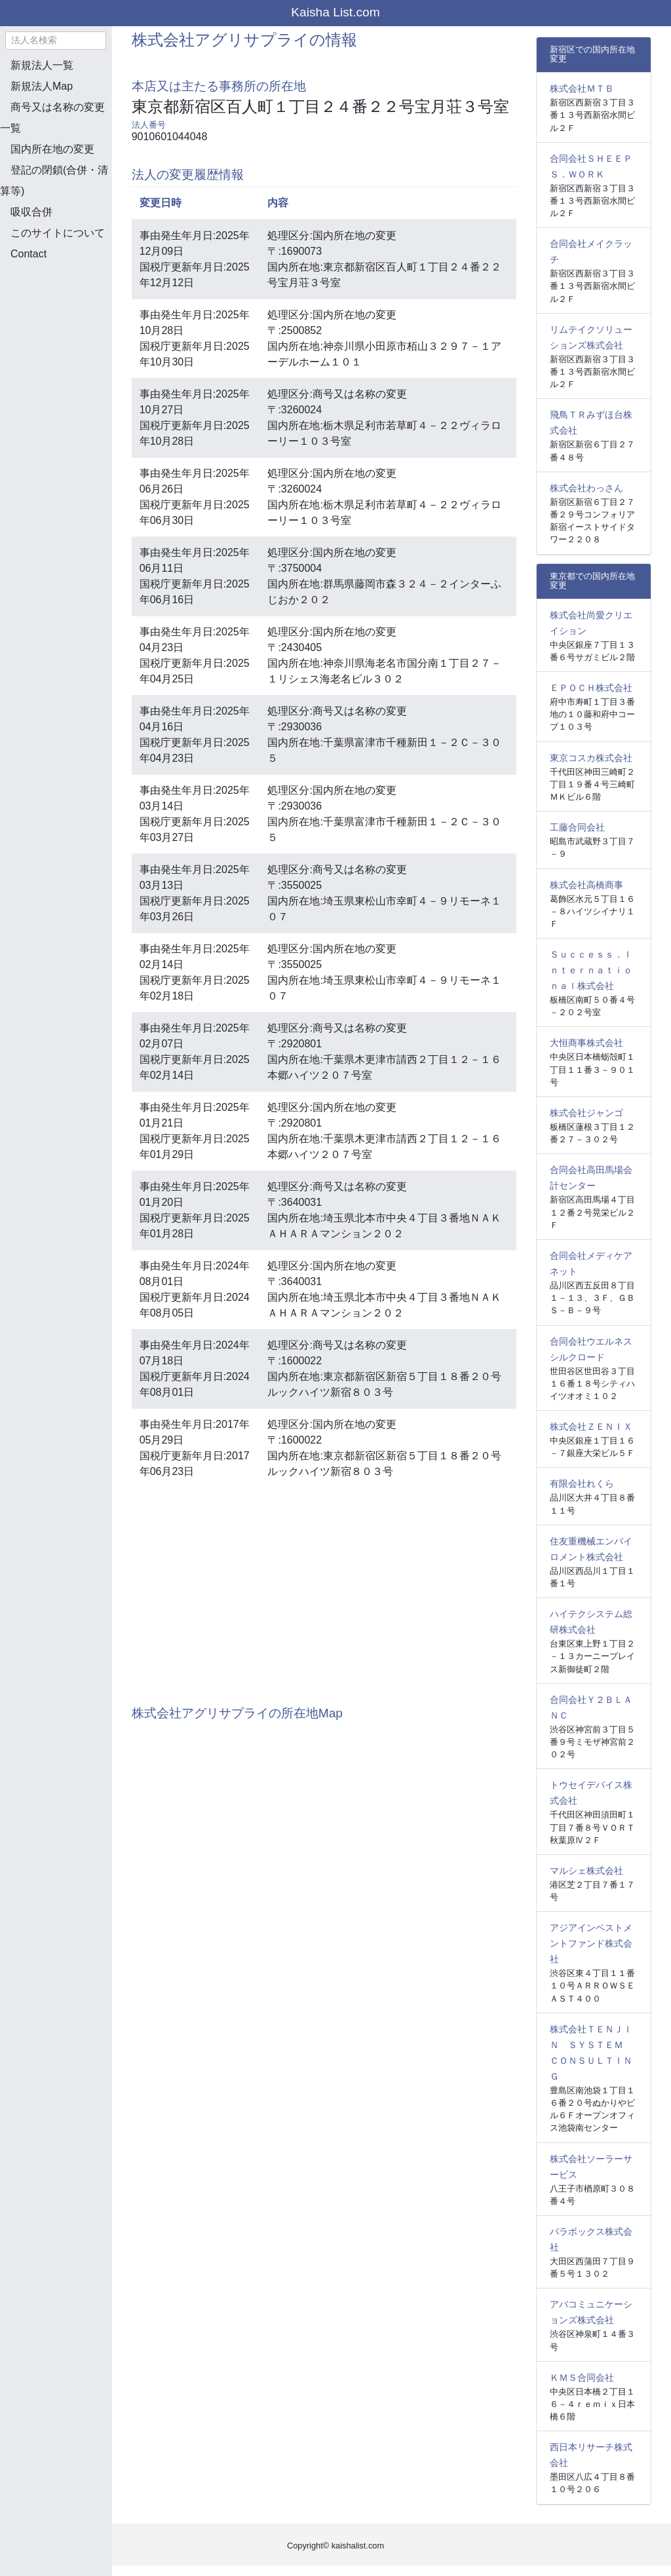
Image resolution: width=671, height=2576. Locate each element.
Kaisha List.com (335, 12)
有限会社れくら (582, 1483)
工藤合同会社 (577, 827)
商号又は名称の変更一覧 (52, 118)
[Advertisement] (65, 340)
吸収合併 (31, 211)
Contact (28, 253)
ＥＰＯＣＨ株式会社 (591, 687)
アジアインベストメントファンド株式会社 (591, 1943)
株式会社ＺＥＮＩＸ (591, 1426)
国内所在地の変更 (52, 149)
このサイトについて (57, 232)
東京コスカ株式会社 (591, 758)
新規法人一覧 (41, 65)
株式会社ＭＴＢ (582, 88)
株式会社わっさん (586, 488)
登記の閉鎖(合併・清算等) (54, 180)
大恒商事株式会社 (586, 1042)
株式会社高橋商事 (586, 885)
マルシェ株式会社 (586, 1870)
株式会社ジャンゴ (586, 1113)
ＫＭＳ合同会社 (582, 2377)
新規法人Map (41, 86)
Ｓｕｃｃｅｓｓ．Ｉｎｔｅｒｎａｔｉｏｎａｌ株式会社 (591, 970)
